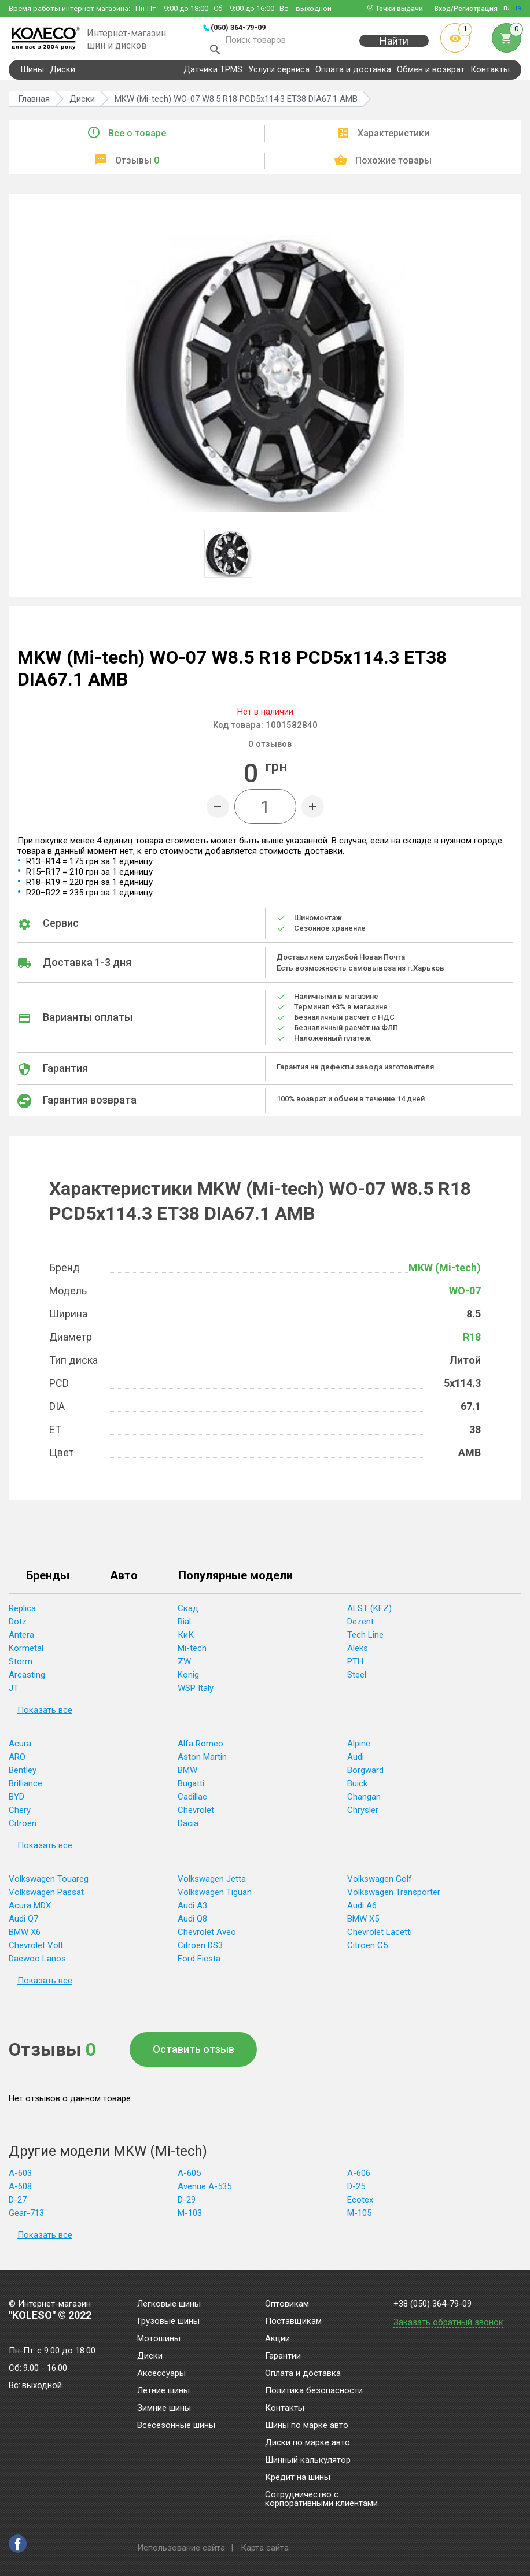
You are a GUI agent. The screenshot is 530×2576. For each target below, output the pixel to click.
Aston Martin (202, 1763)
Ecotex (360, 2206)
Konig (188, 1681)
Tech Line (365, 1641)
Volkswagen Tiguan (215, 1898)
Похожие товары (393, 166)
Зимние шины (164, 2408)
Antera (21, 1641)
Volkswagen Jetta (212, 1885)
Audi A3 (192, 1912)
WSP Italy (196, 1694)
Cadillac (192, 1803)
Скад (188, 1614)
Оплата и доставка (353, 76)
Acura (20, 1750)
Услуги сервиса (279, 76)
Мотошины (159, 2339)
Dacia (188, 1829)
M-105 (359, 2219)
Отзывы (137, 166)
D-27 (18, 2206)
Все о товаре (137, 139)
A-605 (189, 2179)
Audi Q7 (23, 1925)
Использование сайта (181, 2547)
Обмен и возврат (431, 76)
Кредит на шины (297, 2477)
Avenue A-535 (204, 2193)
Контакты (490, 76)
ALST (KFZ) (369, 1614)
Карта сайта (265, 2547)
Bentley (22, 1776)
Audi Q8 (192, 1925)
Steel (356, 1681)
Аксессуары (161, 2373)
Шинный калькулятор (308, 2460)
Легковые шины (169, 2304)
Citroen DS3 (200, 1951)
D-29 (187, 2206)
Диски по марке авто (307, 2443)
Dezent (360, 1628)
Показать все (44, 1716)
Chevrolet (196, 1816)
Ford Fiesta (199, 1965)
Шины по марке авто (306, 2425)
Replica (22, 1614)
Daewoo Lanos (37, 1965)
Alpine (358, 1750)
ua (517, 8)
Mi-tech (192, 1654)
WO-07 (465, 1297)
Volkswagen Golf (379, 1885)
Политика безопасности (314, 2391)
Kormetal (26, 1654)
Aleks (357, 1654)
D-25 (356, 2193)
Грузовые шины (168, 2321)
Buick (357, 1790)
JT (14, 1694)
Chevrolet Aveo (207, 1938)
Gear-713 (26, 2219)
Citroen (22, 1829)
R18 (472, 1343)
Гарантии (283, 2356)
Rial (184, 1628)
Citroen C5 (367, 1951)
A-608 (20, 2193)
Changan (364, 1803)
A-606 (358, 2179)
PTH (355, 1668)
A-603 (20, 2179)
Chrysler (362, 1816)
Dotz (18, 1628)
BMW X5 (363, 1925)
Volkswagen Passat (46, 1898)
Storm (20, 1668)
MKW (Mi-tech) (444, 1274)
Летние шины (163, 2391)
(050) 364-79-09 (238, 27)
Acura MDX (30, 1912)
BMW (187, 1776)
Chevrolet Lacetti (379, 1938)
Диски (62, 76)
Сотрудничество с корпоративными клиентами (321, 2499)
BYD (16, 1803)
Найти (394, 47)
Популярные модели (235, 1582)
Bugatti (191, 1790)
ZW (184, 1668)
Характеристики (393, 139)
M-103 (190, 2219)
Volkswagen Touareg (49, 1885)
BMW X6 (25, 1938)
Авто (124, 1582)
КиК (186, 1641)
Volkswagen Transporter (393, 1898)
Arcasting (27, 1681)
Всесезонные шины (176, 2425)
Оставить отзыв (193, 2055)
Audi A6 (362, 1912)
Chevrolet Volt (36, 1951)
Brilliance (25, 1790)
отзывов (270, 750)
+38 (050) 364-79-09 (432, 2304)
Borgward (365, 1776)
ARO (17, 1763)
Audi (355, 1763)
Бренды (47, 1582)
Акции (277, 2339)
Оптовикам (287, 2304)
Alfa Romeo (200, 1750)
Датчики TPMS (212, 76)
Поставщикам (293, 2321)
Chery (20, 1816)
